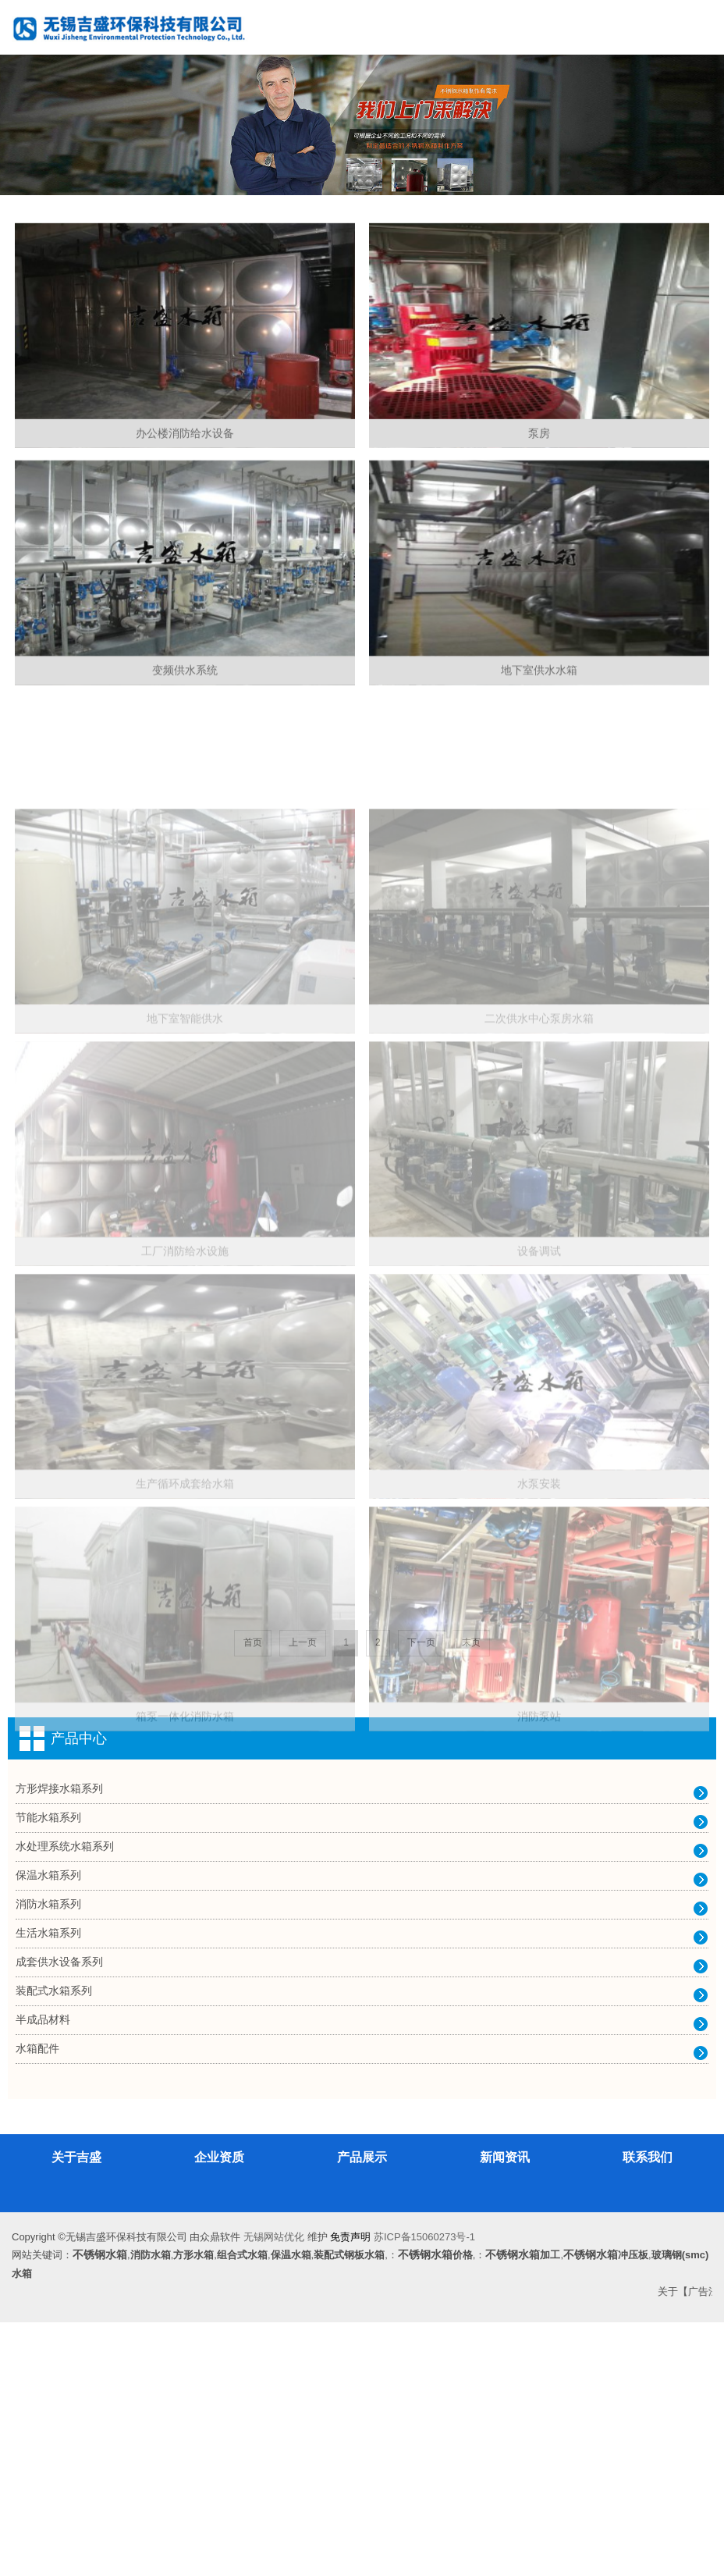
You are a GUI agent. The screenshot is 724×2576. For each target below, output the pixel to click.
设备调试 (539, 1544)
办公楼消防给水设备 (185, 495)
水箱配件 (37, 2302)
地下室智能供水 (185, 1269)
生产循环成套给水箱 (185, 1819)
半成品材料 (43, 2273)
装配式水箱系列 (54, 2244)
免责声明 (350, 2490)
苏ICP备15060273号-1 (424, 2490)
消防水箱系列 (48, 2157)
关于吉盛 (76, 2411)
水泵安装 (539, 1819)
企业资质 (219, 2411)
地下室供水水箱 (539, 783)
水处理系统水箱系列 (65, 2100)
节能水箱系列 (48, 2071)
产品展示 (362, 2411)
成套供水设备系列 (59, 2215)
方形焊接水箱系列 (59, 2042)
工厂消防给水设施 (185, 1544)
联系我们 (648, 2411)
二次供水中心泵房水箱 (539, 1269)
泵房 (539, 495)
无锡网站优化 (273, 2490)
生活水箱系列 (48, 2186)
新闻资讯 (505, 2411)
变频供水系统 (185, 783)
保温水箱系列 (48, 2128)
